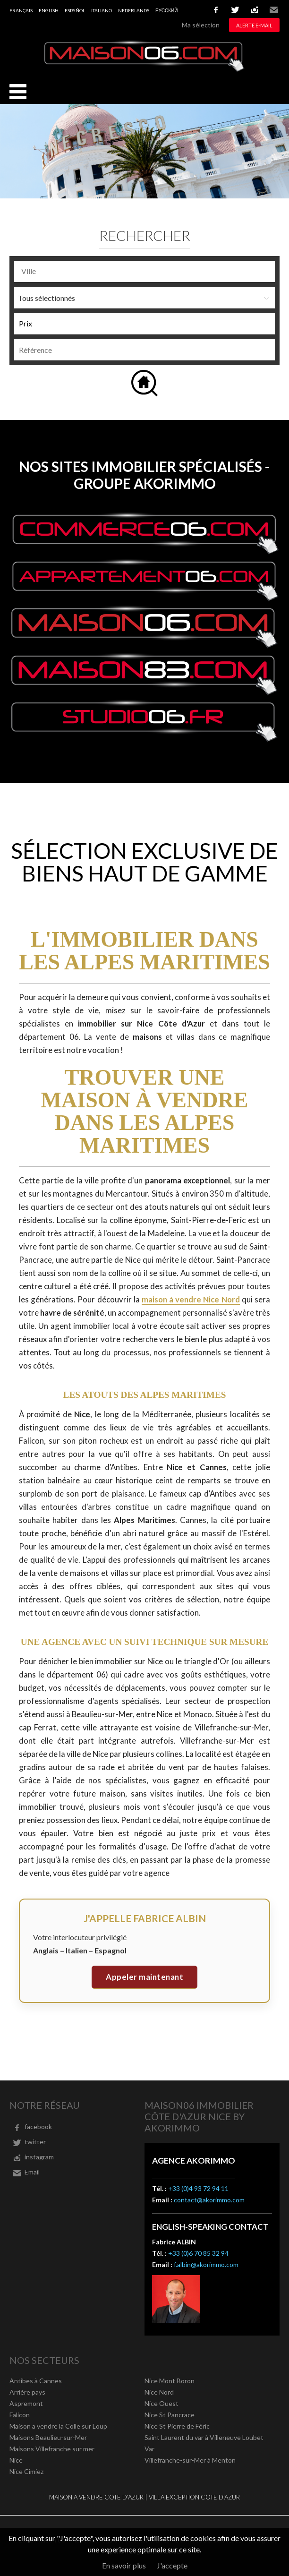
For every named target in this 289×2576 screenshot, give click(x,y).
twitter (235, 9)
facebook (215, 9)
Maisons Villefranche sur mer (51, 2449)
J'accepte (172, 2565)
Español (75, 10)
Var (149, 2449)
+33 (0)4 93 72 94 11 (198, 2188)
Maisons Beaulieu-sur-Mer (48, 2437)
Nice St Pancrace (169, 2415)
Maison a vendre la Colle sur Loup (58, 2426)
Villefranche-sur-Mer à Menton (190, 2460)
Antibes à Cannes (35, 2381)
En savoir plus (124, 2565)
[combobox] (144, 271)
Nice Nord (159, 2392)
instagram (254, 9)
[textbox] (146, 271)
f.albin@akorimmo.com (206, 2264)
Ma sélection (201, 25)
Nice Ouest (161, 2403)
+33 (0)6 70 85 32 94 (198, 2253)
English (49, 10)
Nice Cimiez (26, 2471)
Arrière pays (27, 2392)
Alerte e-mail (254, 25)
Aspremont (26, 2403)
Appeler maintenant (144, 1977)
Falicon (19, 2415)
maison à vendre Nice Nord (191, 1299)
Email (273, 9)
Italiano (101, 10)
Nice (16, 2460)
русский (166, 10)
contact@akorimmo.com (209, 2200)
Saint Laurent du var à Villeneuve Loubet (204, 2437)
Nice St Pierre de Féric (177, 2426)
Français (21, 10)
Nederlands (133, 10)
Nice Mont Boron (169, 2381)
